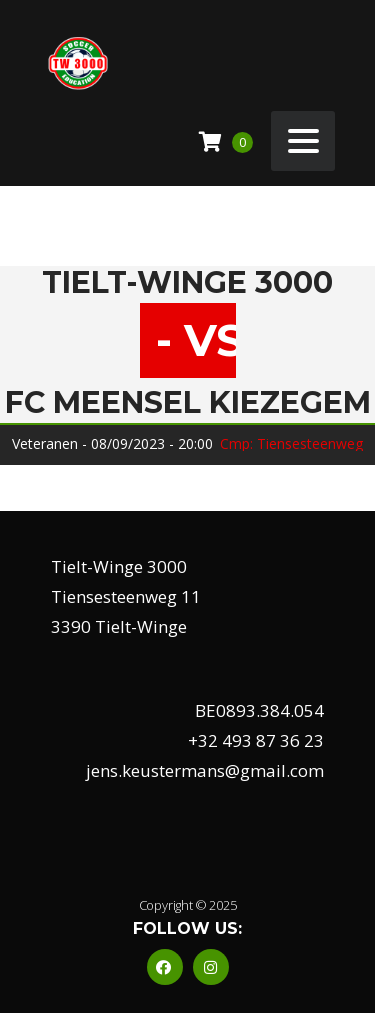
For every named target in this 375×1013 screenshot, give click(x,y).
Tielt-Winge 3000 (187, 283)
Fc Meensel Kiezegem (188, 403)
